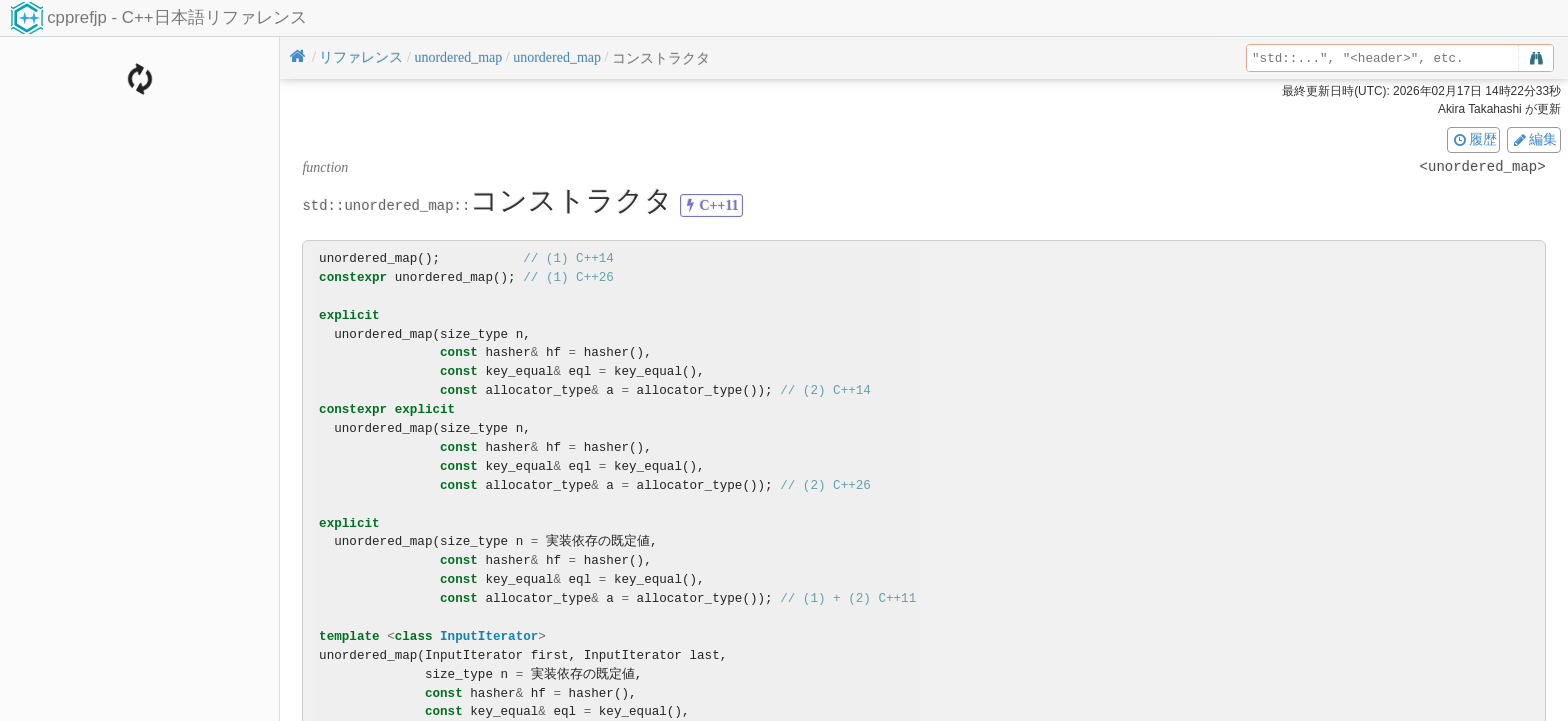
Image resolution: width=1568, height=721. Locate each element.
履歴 (1474, 139)
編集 (1534, 139)
